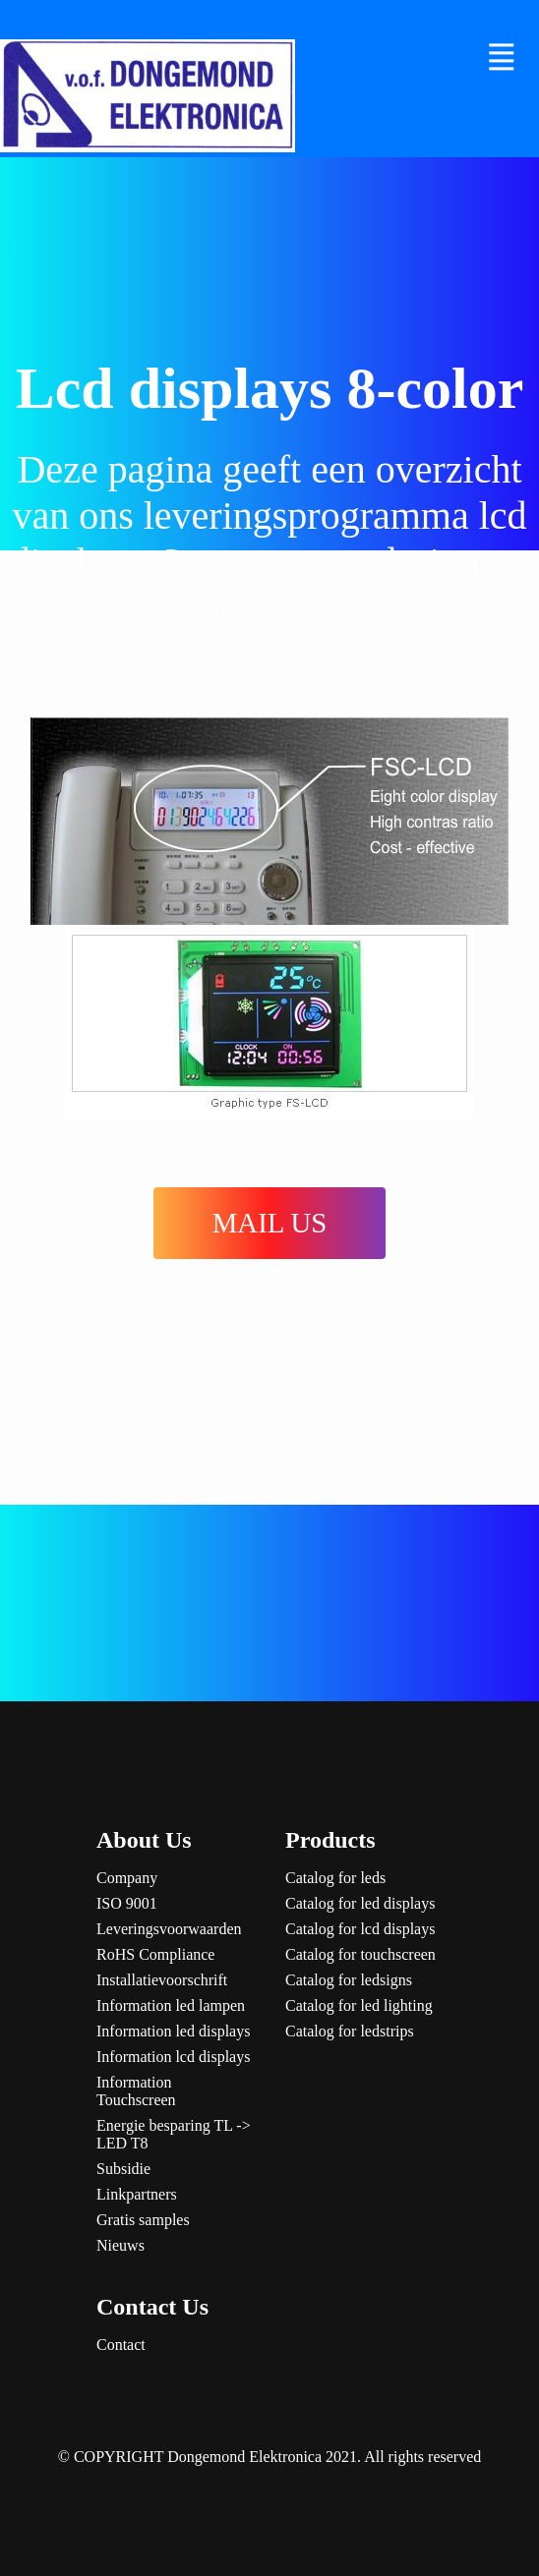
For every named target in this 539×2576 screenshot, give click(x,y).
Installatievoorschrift (161, 1980)
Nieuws (120, 2245)
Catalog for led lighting (359, 2005)
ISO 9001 (126, 1903)
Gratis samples (143, 2219)
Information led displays (173, 2031)
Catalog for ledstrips (349, 2031)
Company (126, 1877)
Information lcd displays (173, 2056)
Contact (121, 2344)
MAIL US (270, 1222)
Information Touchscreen (136, 2091)
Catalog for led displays (360, 1903)
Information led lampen (170, 2005)
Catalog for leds (335, 1877)
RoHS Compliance (155, 1954)
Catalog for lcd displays (360, 1928)
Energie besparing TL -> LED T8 (173, 2134)
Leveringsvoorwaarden (169, 1928)
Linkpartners (136, 2194)
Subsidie (123, 2168)
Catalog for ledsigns (348, 1980)
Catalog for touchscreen (360, 1954)
